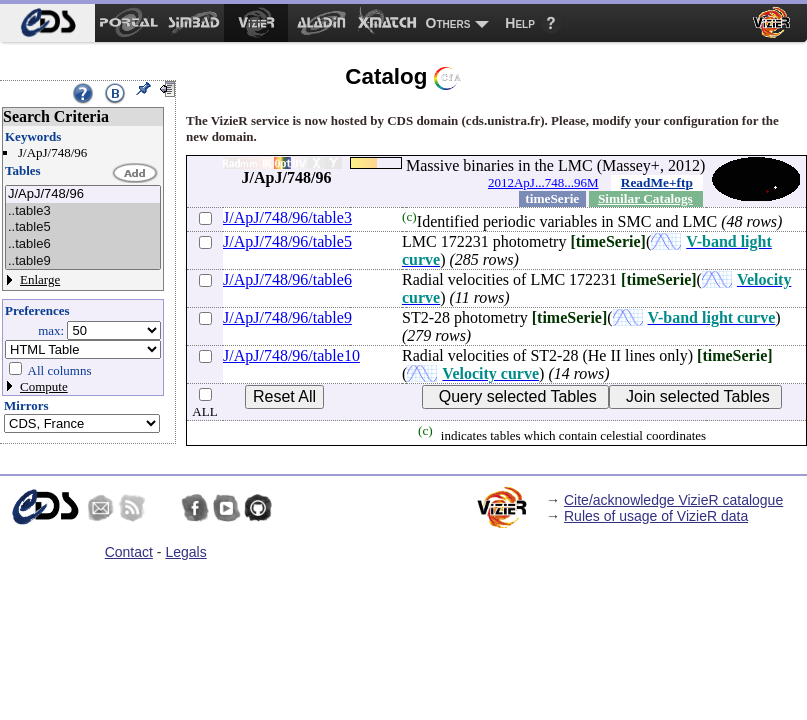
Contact (129, 552)
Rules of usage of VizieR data (656, 516)
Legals (185, 552)
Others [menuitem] (448, 23)
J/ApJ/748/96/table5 (287, 241)
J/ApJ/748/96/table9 (287, 317)
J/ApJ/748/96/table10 (291, 355)
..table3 (83, 211)
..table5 (83, 227)
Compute (44, 386)
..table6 (83, 244)
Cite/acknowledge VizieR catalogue (673, 500)
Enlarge (40, 279)
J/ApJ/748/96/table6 (287, 279)
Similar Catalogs (645, 198)
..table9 (83, 261)
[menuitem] (47, 23)
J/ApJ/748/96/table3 (287, 217)
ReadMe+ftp (657, 182)
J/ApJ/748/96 (83, 194)
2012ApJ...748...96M (543, 182)
